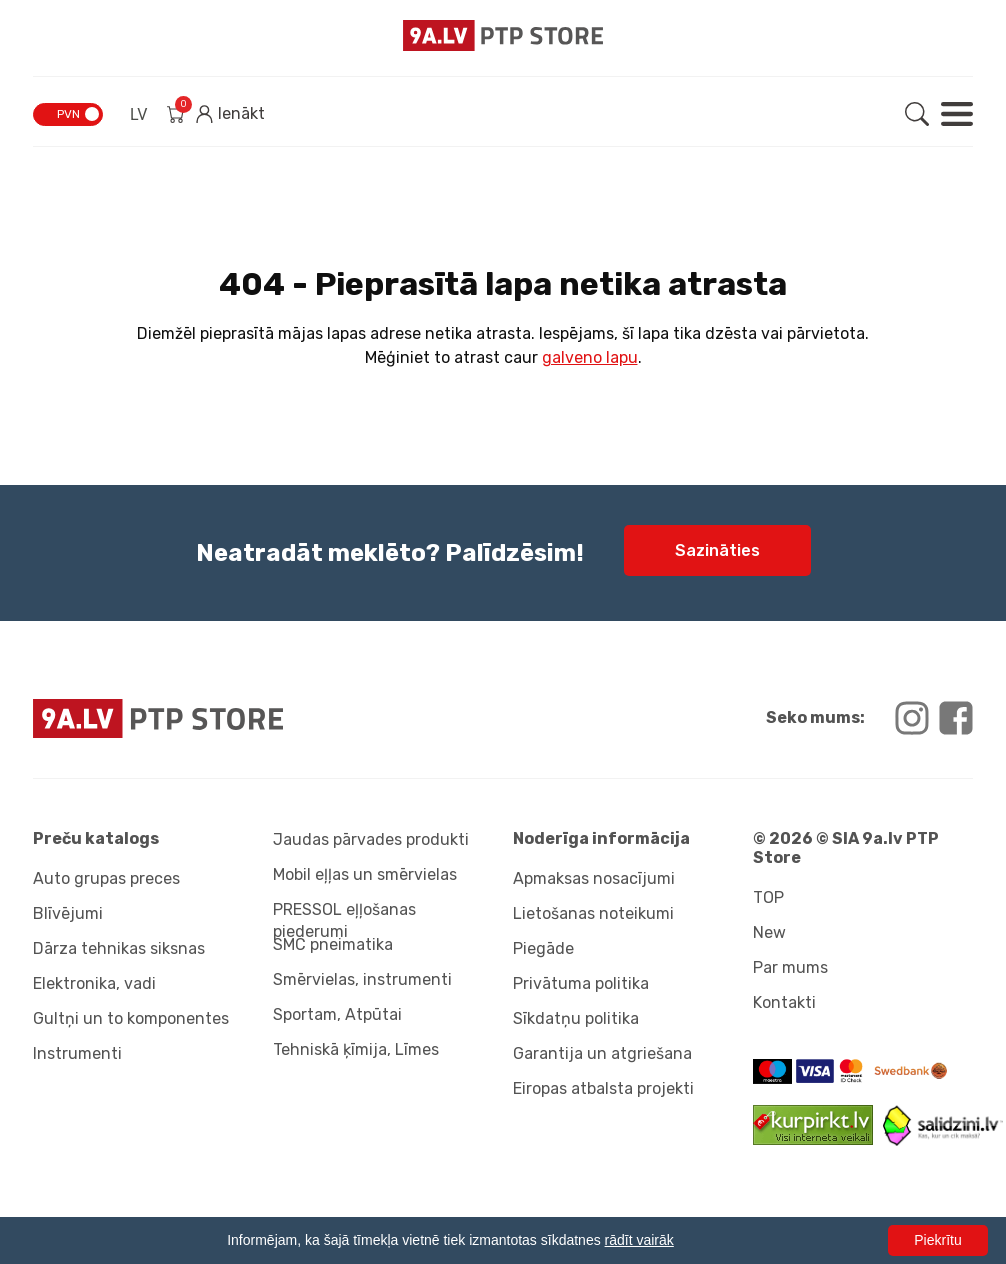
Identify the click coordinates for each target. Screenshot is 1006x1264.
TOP (768, 897)
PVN (68, 114)
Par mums (790, 967)
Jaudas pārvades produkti (371, 839)
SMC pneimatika (333, 944)
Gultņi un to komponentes (131, 1018)
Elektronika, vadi (94, 983)
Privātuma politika (581, 983)
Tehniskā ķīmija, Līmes (356, 1049)
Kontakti (784, 1002)
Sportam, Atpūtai (337, 1014)
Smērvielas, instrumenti (362, 979)
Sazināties (717, 550)
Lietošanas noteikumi (593, 913)
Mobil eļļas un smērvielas (365, 874)
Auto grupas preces (106, 878)
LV (138, 114)
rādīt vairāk (639, 1240)
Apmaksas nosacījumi (594, 878)
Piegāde (543, 948)
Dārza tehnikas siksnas (119, 948)
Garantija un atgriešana (602, 1053)
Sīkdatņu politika (576, 1018)
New (769, 932)
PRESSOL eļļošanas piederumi (344, 917)
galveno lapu (590, 357)
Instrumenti (77, 1053)
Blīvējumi (68, 913)
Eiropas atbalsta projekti (603, 1088)
